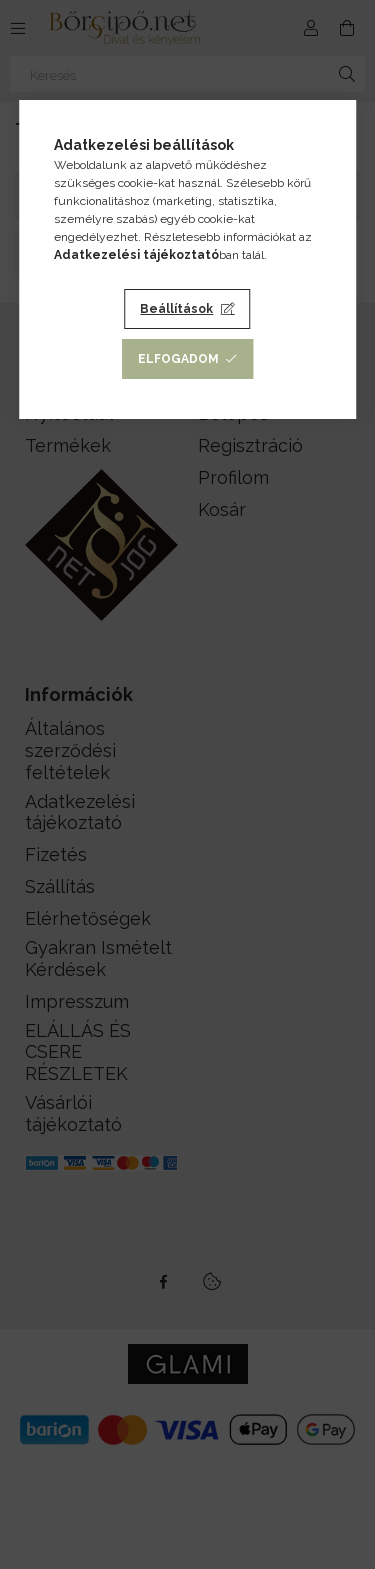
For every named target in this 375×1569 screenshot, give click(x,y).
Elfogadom (178, 359)
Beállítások (176, 309)
